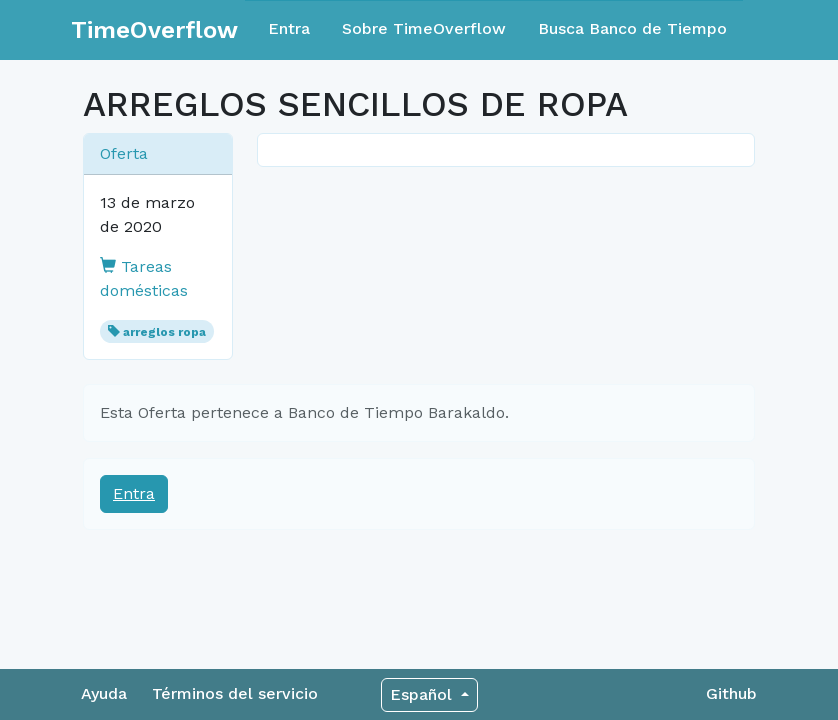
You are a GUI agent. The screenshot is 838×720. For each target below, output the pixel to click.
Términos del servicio (235, 693)
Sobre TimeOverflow (424, 28)
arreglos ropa (164, 332)
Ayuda (104, 693)
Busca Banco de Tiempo (632, 28)
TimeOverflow (154, 30)
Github (731, 693)
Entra (289, 28)
